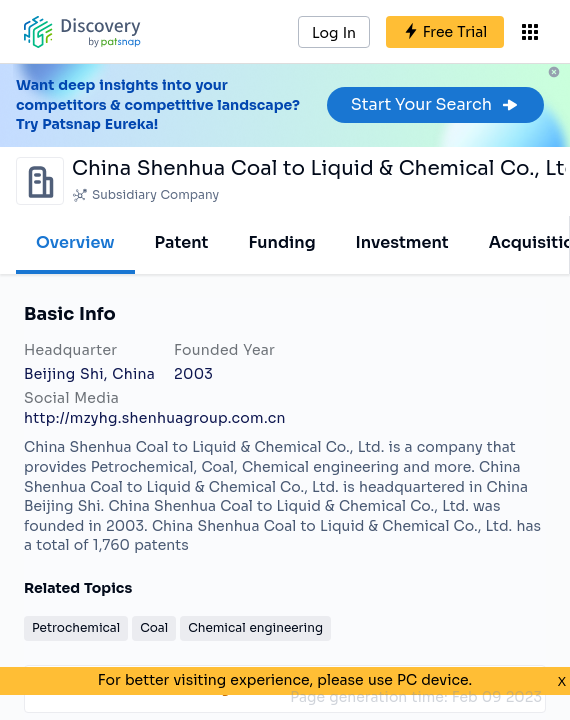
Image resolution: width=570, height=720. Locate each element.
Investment (402, 242)
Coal (154, 627)
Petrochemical (76, 627)
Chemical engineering (255, 627)
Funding (281, 242)
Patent (182, 242)
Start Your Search (435, 104)
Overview (75, 242)
